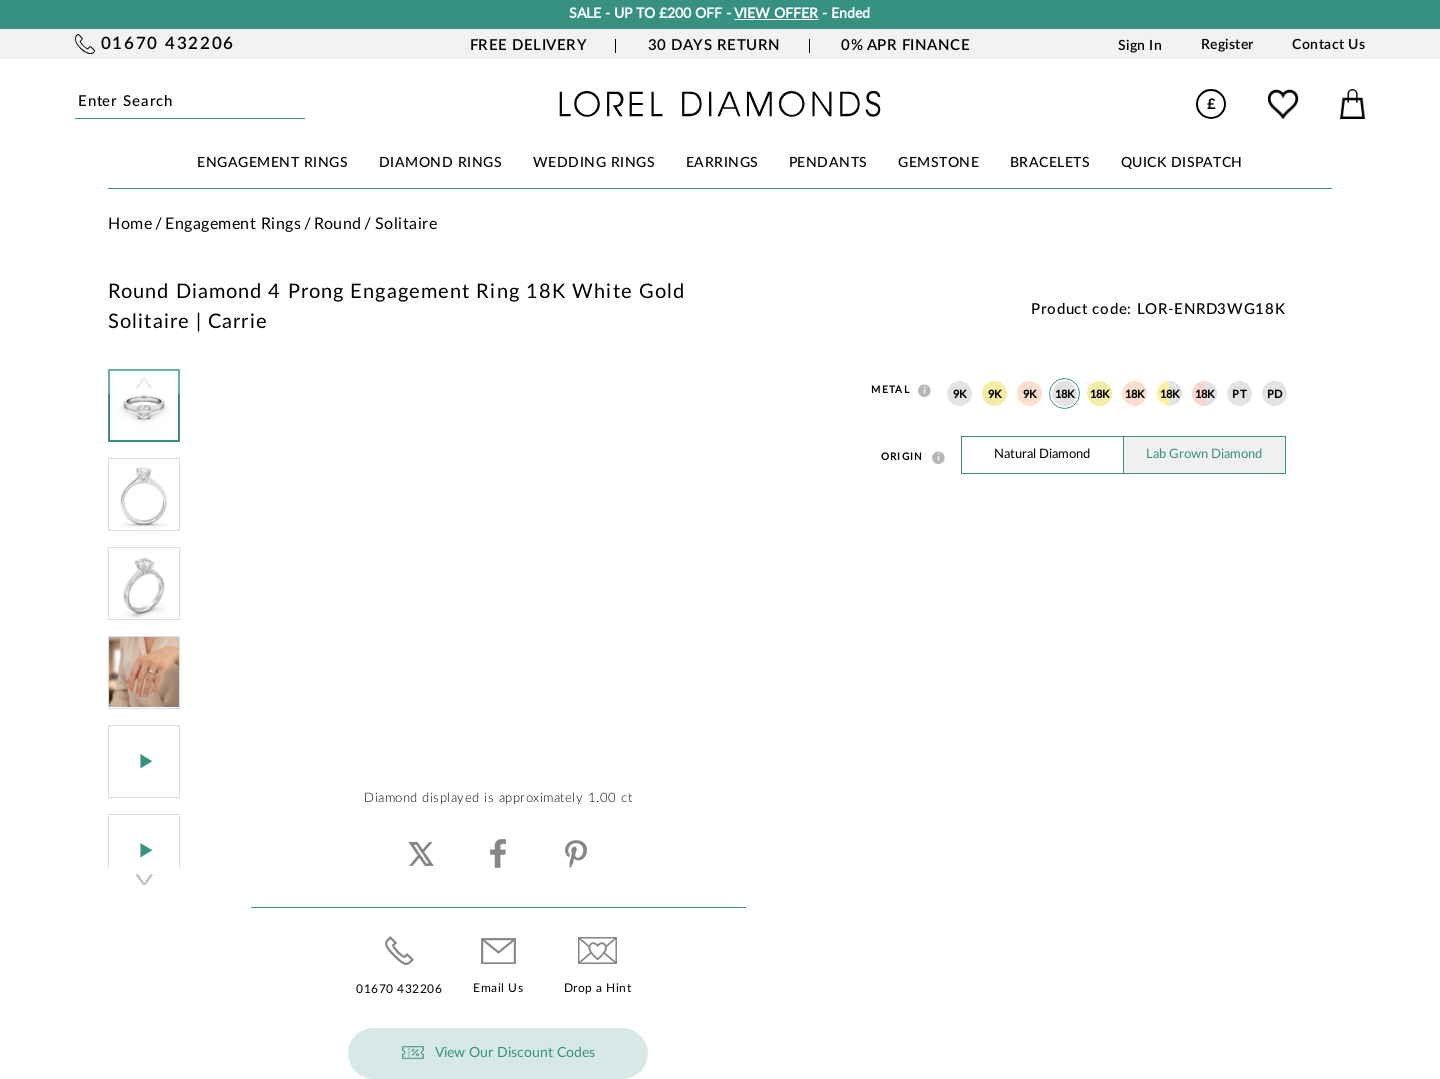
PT (1239, 394)
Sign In (1140, 45)
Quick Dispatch (1182, 163)
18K (1065, 394)
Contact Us (1328, 45)
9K (960, 394)
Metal (890, 390)
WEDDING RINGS (594, 163)
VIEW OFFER (776, 14)
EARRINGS (722, 163)
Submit (299, 102)
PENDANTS (828, 163)
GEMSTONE (938, 163)
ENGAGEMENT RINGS (272, 163)
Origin (902, 457)
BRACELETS (1050, 163)
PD (1275, 394)
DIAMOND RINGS (441, 163)
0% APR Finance (905, 45)
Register (1227, 45)
